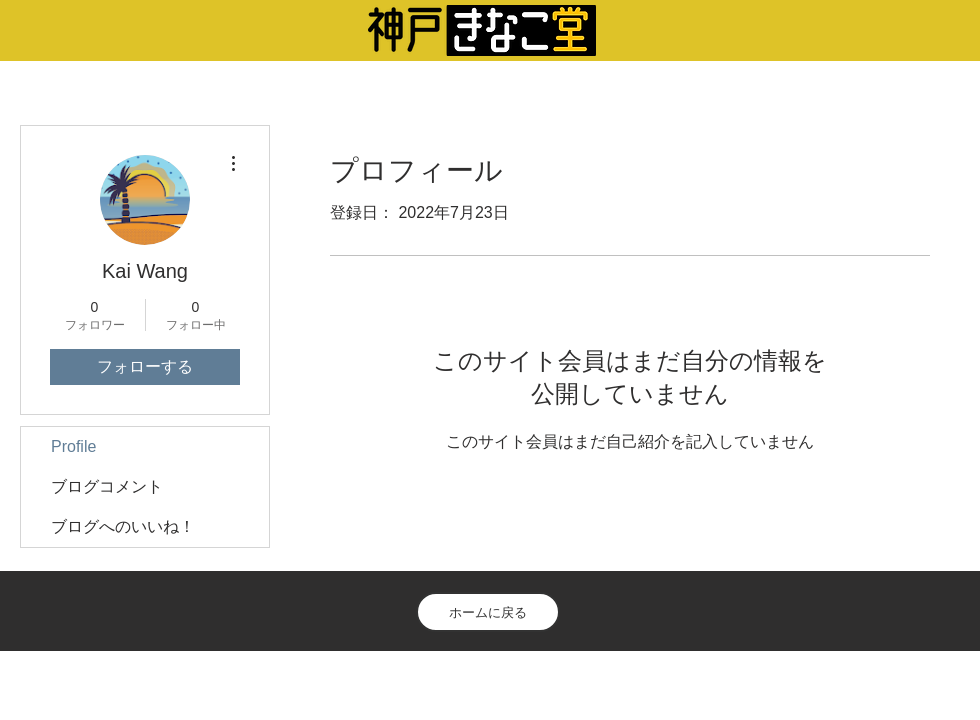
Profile (73, 446)
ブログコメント (107, 486)
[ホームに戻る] (488, 612)
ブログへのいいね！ (123, 526)
